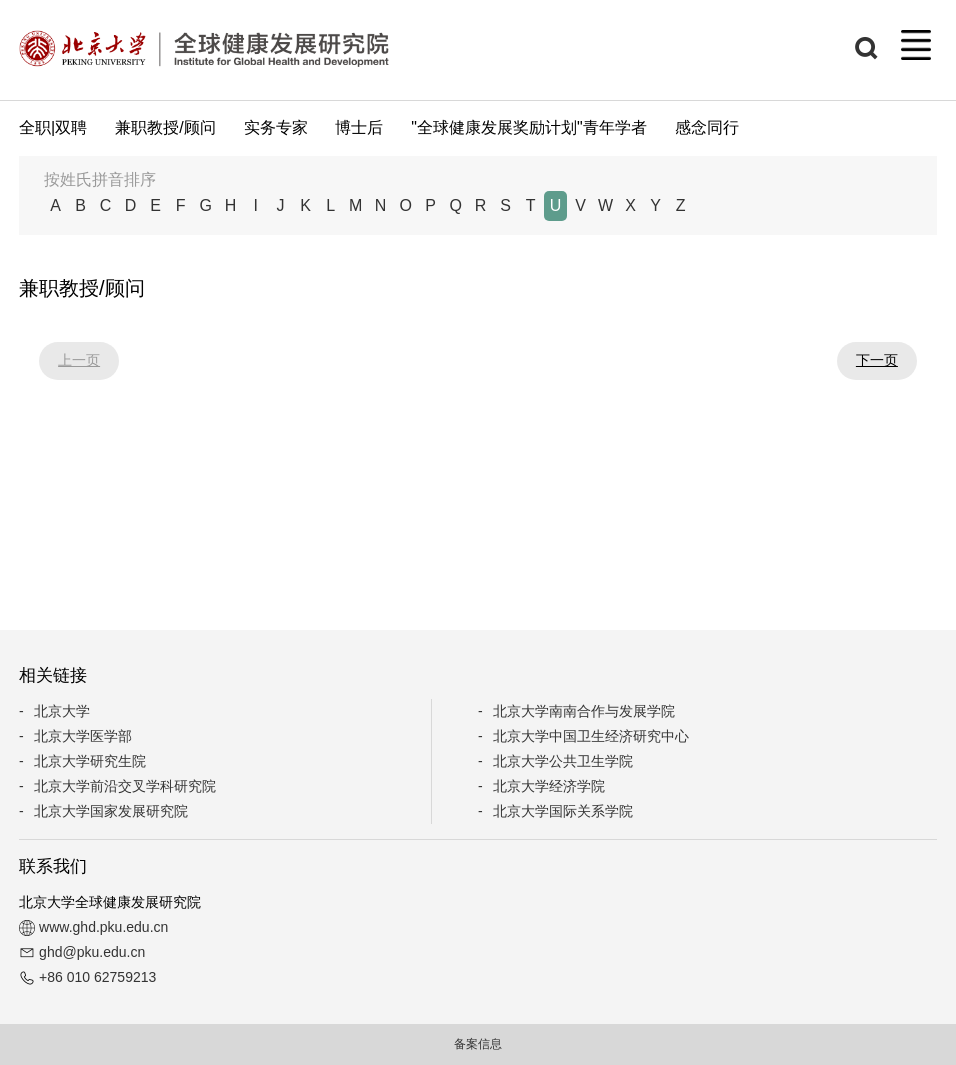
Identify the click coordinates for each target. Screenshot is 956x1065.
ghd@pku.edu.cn (92, 952)
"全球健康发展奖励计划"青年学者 (528, 127)
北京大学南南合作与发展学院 (584, 711)
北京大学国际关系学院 (563, 811)
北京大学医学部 (83, 736)
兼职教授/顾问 (165, 127)
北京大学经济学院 (549, 786)
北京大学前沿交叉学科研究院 (125, 786)
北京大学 (62, 711)
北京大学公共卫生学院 (563, 761)
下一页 (877, 360)
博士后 (359, 127)
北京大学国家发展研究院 (111, 811)
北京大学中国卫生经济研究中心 (591, 736)
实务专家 (276, 127)
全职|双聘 (53, 127)
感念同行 (707, 127)
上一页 (79, 360)
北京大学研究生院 (90, 761)
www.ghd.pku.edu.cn (103, 927)
